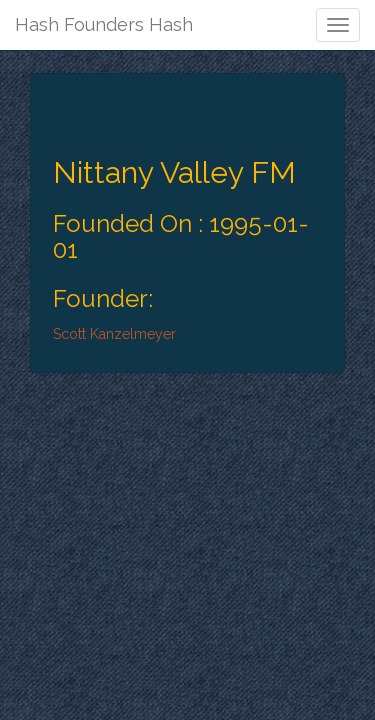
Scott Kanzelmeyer (114, 334)
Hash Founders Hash (104, 24)
